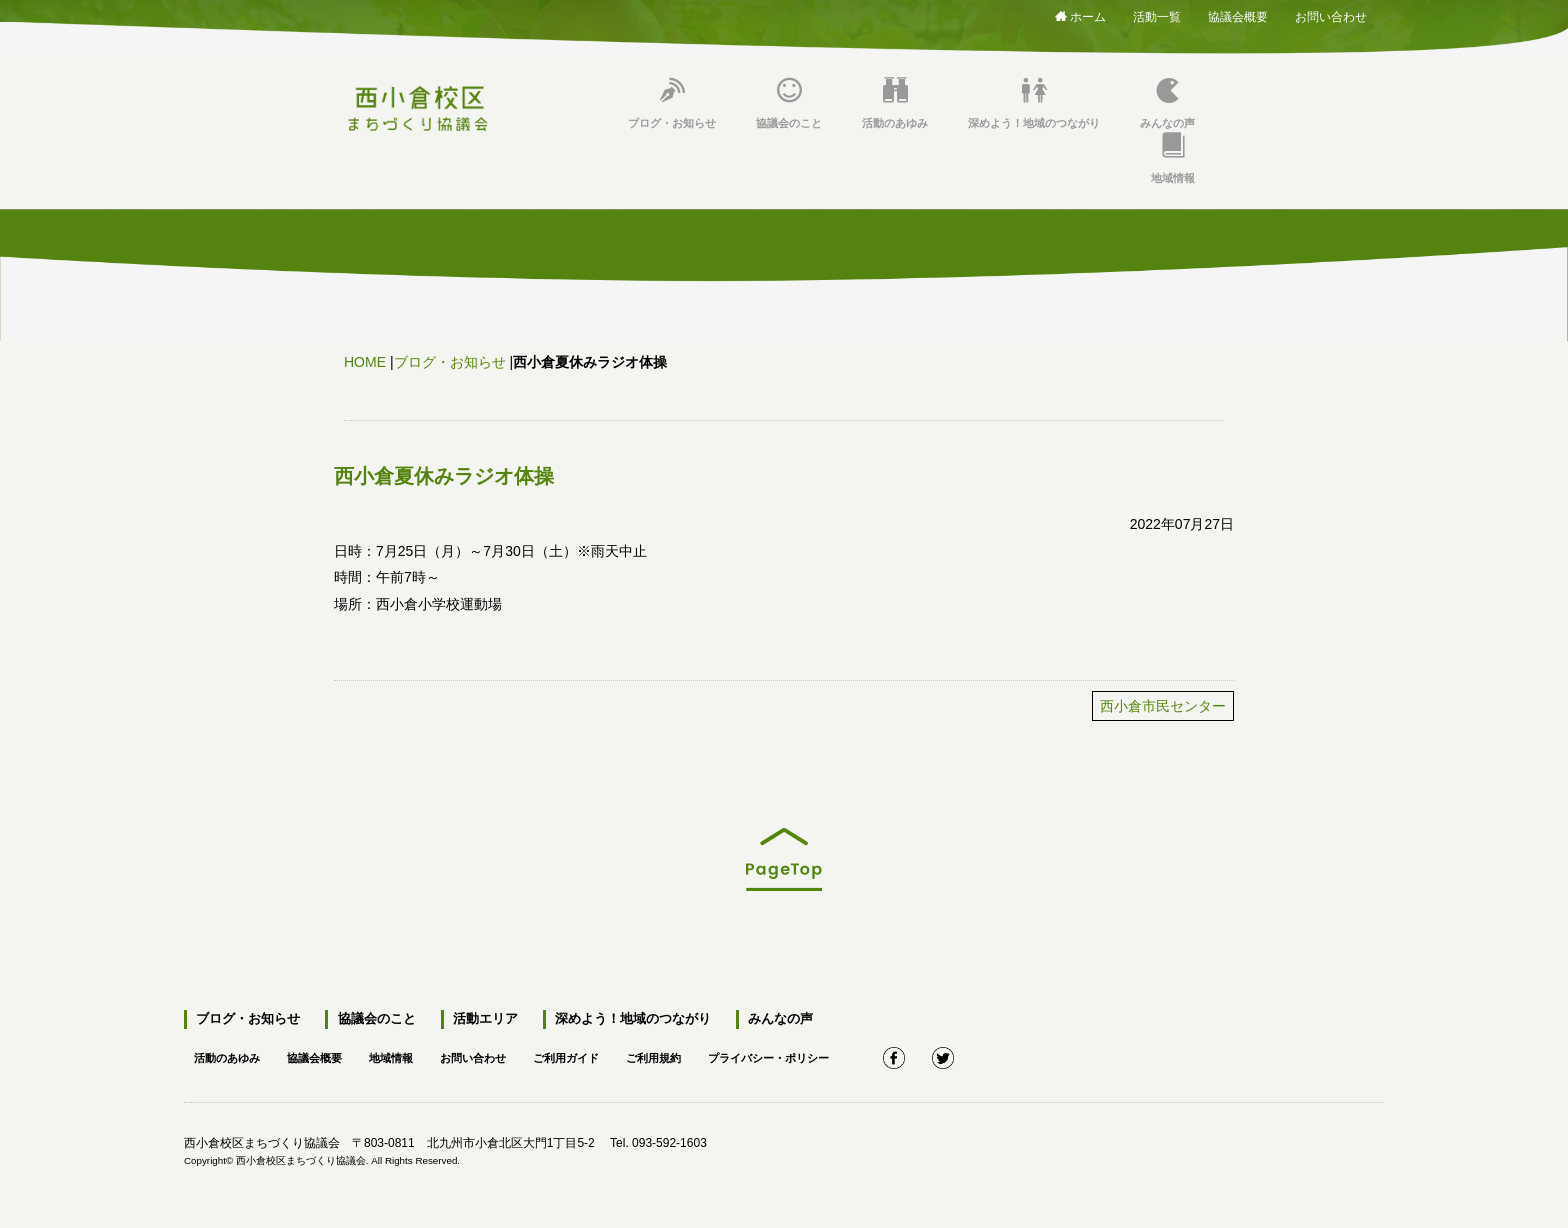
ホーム (1080, 16)
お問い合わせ (1331, 13)
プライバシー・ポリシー (806, 1055)
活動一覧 (1157, 13)
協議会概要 (1238, 13)
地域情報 (1173, 158)
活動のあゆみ (895, 103)
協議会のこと (789, 103)
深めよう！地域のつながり (1034, 103)
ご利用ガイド (590, 1055)
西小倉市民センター (1163, 706)
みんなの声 (1167, 103)
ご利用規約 (683, 1055)
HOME (365, 362)
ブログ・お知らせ (672, 103)
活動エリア (481, 1019)
